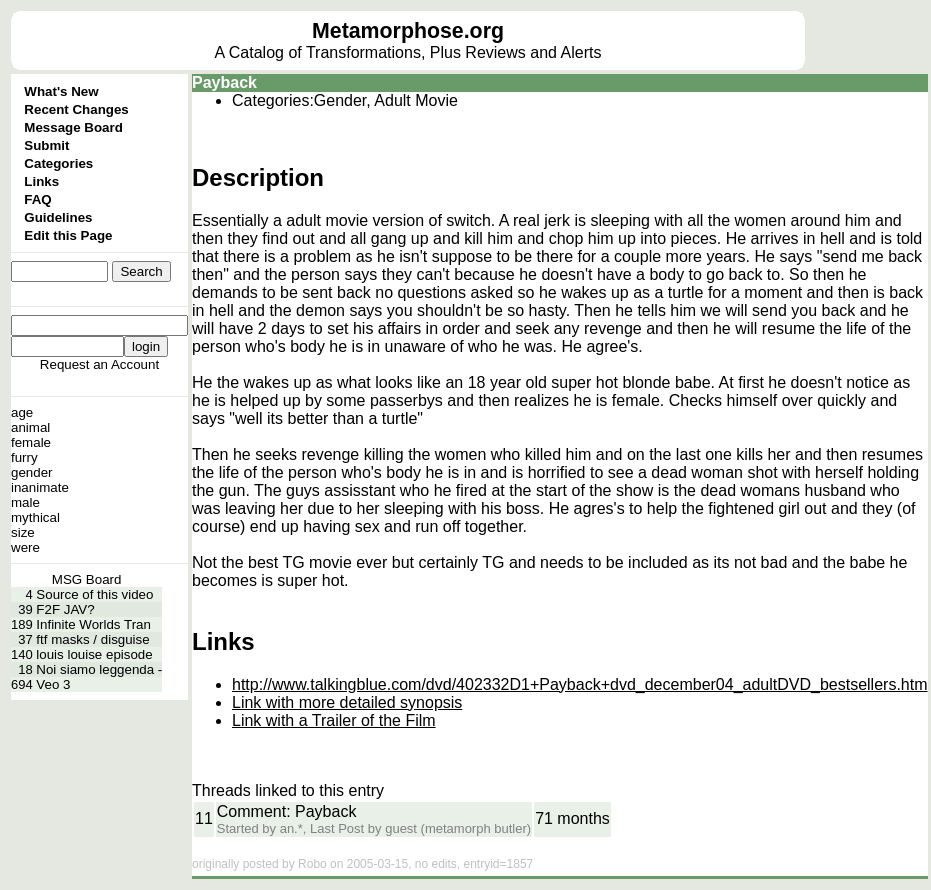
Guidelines (58, 217)
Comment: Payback (287, 811)
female (31, 442)
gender (32, 472)
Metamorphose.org (408, 31)
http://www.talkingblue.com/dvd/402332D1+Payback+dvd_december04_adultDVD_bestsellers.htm (580, 684)
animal (30, 427)
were (25, 547)
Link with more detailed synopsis (347, 702)
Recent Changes (76, 109)
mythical (35, 517)
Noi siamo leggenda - (99, 669)
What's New (61, 91)
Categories (58, 163)
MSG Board (87, 579)
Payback (224, 82)
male (25, 502)
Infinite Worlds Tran (93, 624)
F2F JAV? (65, 609)
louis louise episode (94, 654)
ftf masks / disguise (92, 639)
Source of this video (94, 594)
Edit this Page (68, 235)
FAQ (37, 199)
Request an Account (99, 364)
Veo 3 (53, 684)
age (22, 412)
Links (41, 181)
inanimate (40, 487)
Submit (46, 145)
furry (24, 457)
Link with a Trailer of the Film (334, 720)
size (23, 532)
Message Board (73, 127)
